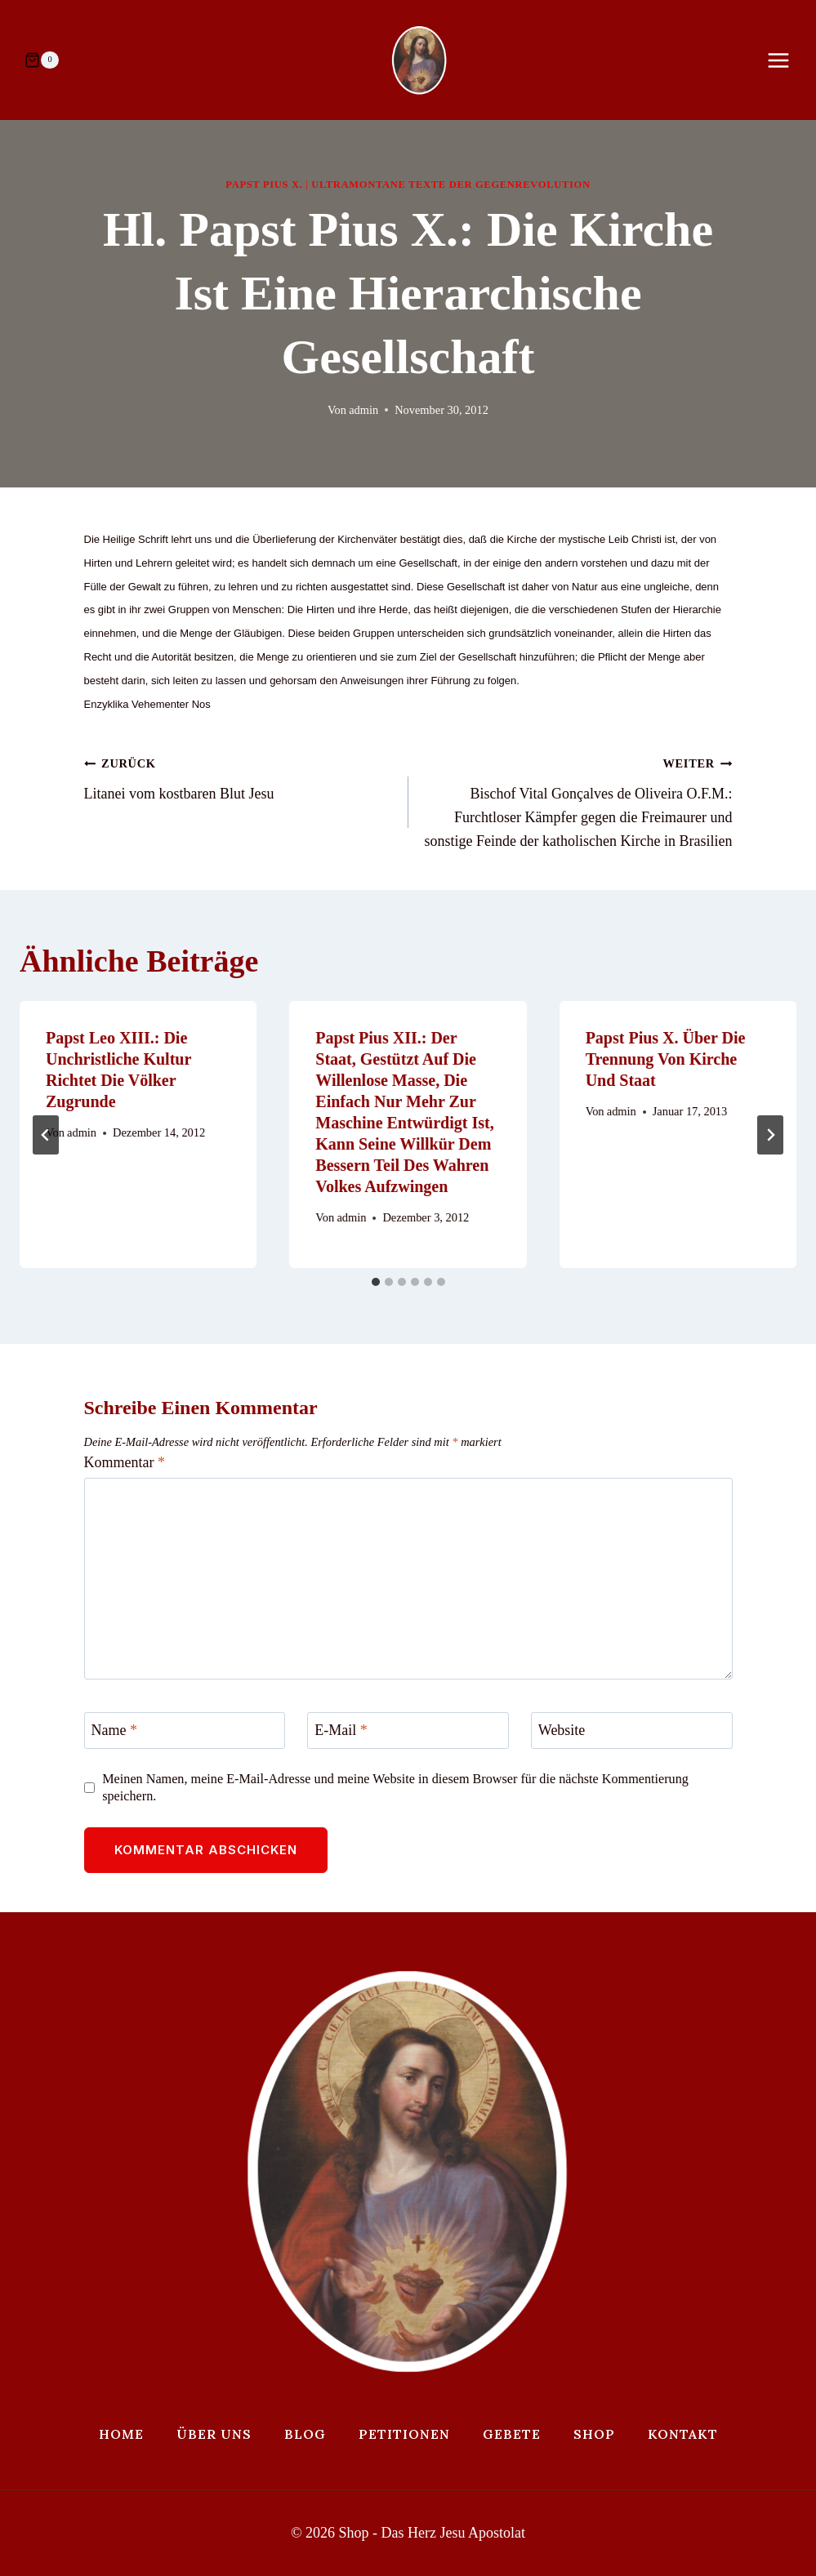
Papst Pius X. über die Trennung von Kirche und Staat (666, 1059)
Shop (594, 2434)
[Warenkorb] (42, 60)
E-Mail (341, 1730)
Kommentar (124, 1462)
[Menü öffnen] (787, 60)
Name (114, 1730)
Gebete (512, 2434)
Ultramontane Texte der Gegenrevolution (451, 184)
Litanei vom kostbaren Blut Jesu (239, 776)
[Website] (632, 1730)
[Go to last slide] (46, 1135)
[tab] (376, 1282)
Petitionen (404, 2434)
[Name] (185, 1730)
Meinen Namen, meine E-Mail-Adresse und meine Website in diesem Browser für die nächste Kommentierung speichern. (395, 1788)
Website (562, 1730)
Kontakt (683, 2434)
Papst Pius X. (263, 184)
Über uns (214, 2434)
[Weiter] (770, 1135)
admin (363, 409)
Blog (305, 2434)
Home (121, 2434)
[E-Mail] (408, 1730)
